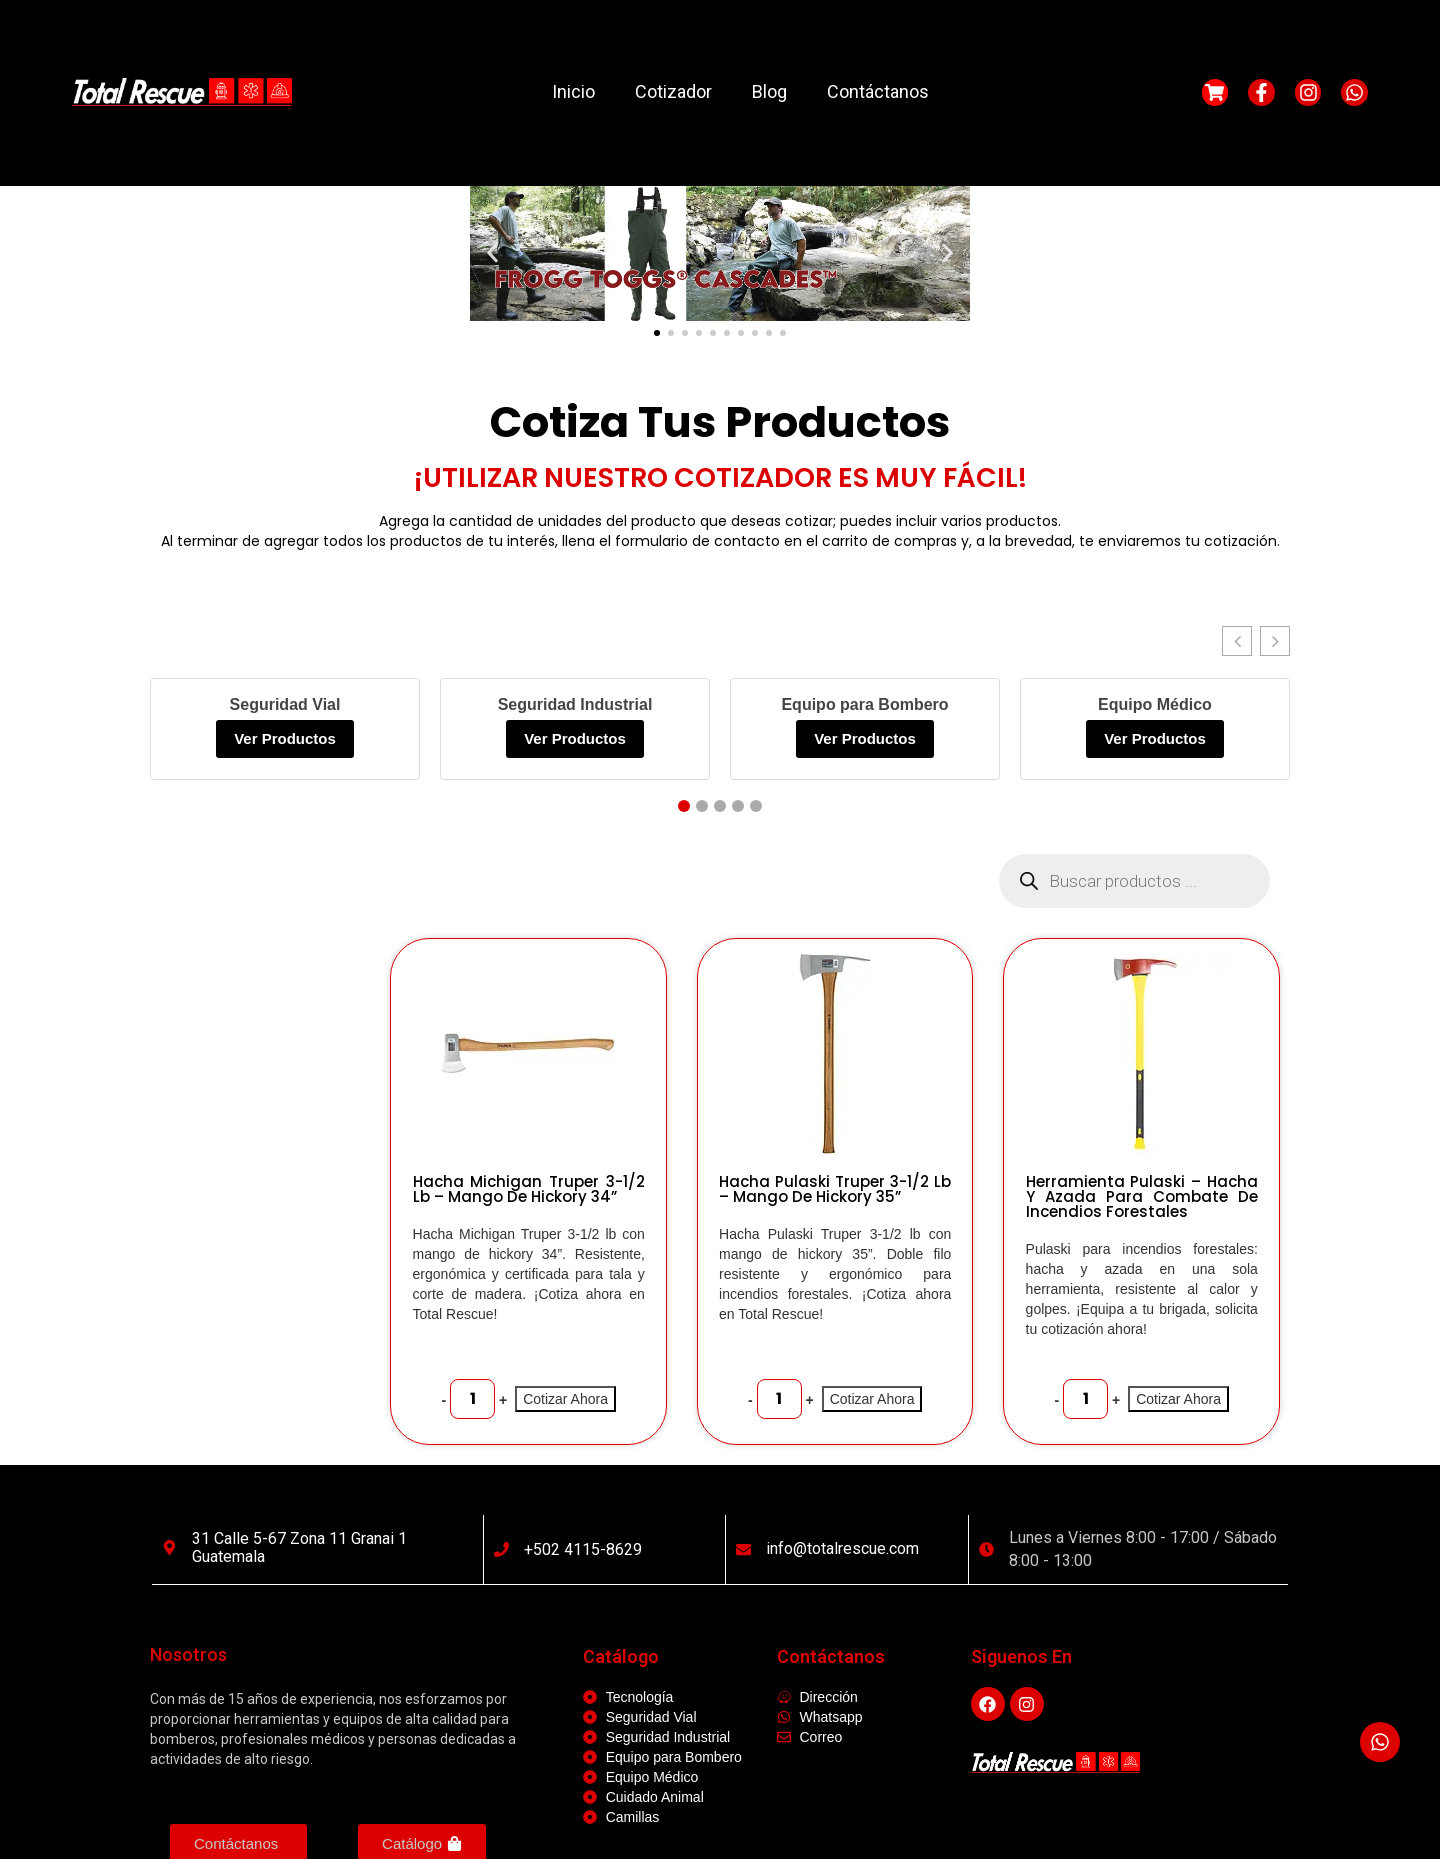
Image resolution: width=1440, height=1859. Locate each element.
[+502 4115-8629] (501, 1549)
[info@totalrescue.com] (743, 1549)
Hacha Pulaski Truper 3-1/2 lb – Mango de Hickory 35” (835, 1189)
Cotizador (673, 91)
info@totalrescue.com (842, 1548)
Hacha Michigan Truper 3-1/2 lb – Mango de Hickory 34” (529, 1189)
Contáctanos (878, 91)
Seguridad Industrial (575, 704)
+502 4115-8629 (583, 1549)
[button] (492, 253)
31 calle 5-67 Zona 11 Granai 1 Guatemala (299, 1547)
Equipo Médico (1155, 704)
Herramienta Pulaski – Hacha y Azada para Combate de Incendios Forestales (1142, 1196)
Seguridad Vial (285, 704)
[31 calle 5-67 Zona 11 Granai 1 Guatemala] (169, 1547)
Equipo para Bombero (864, 704)
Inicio (573, 91)
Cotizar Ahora (565, 1399)
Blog (769, 91)
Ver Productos (285, 738)
